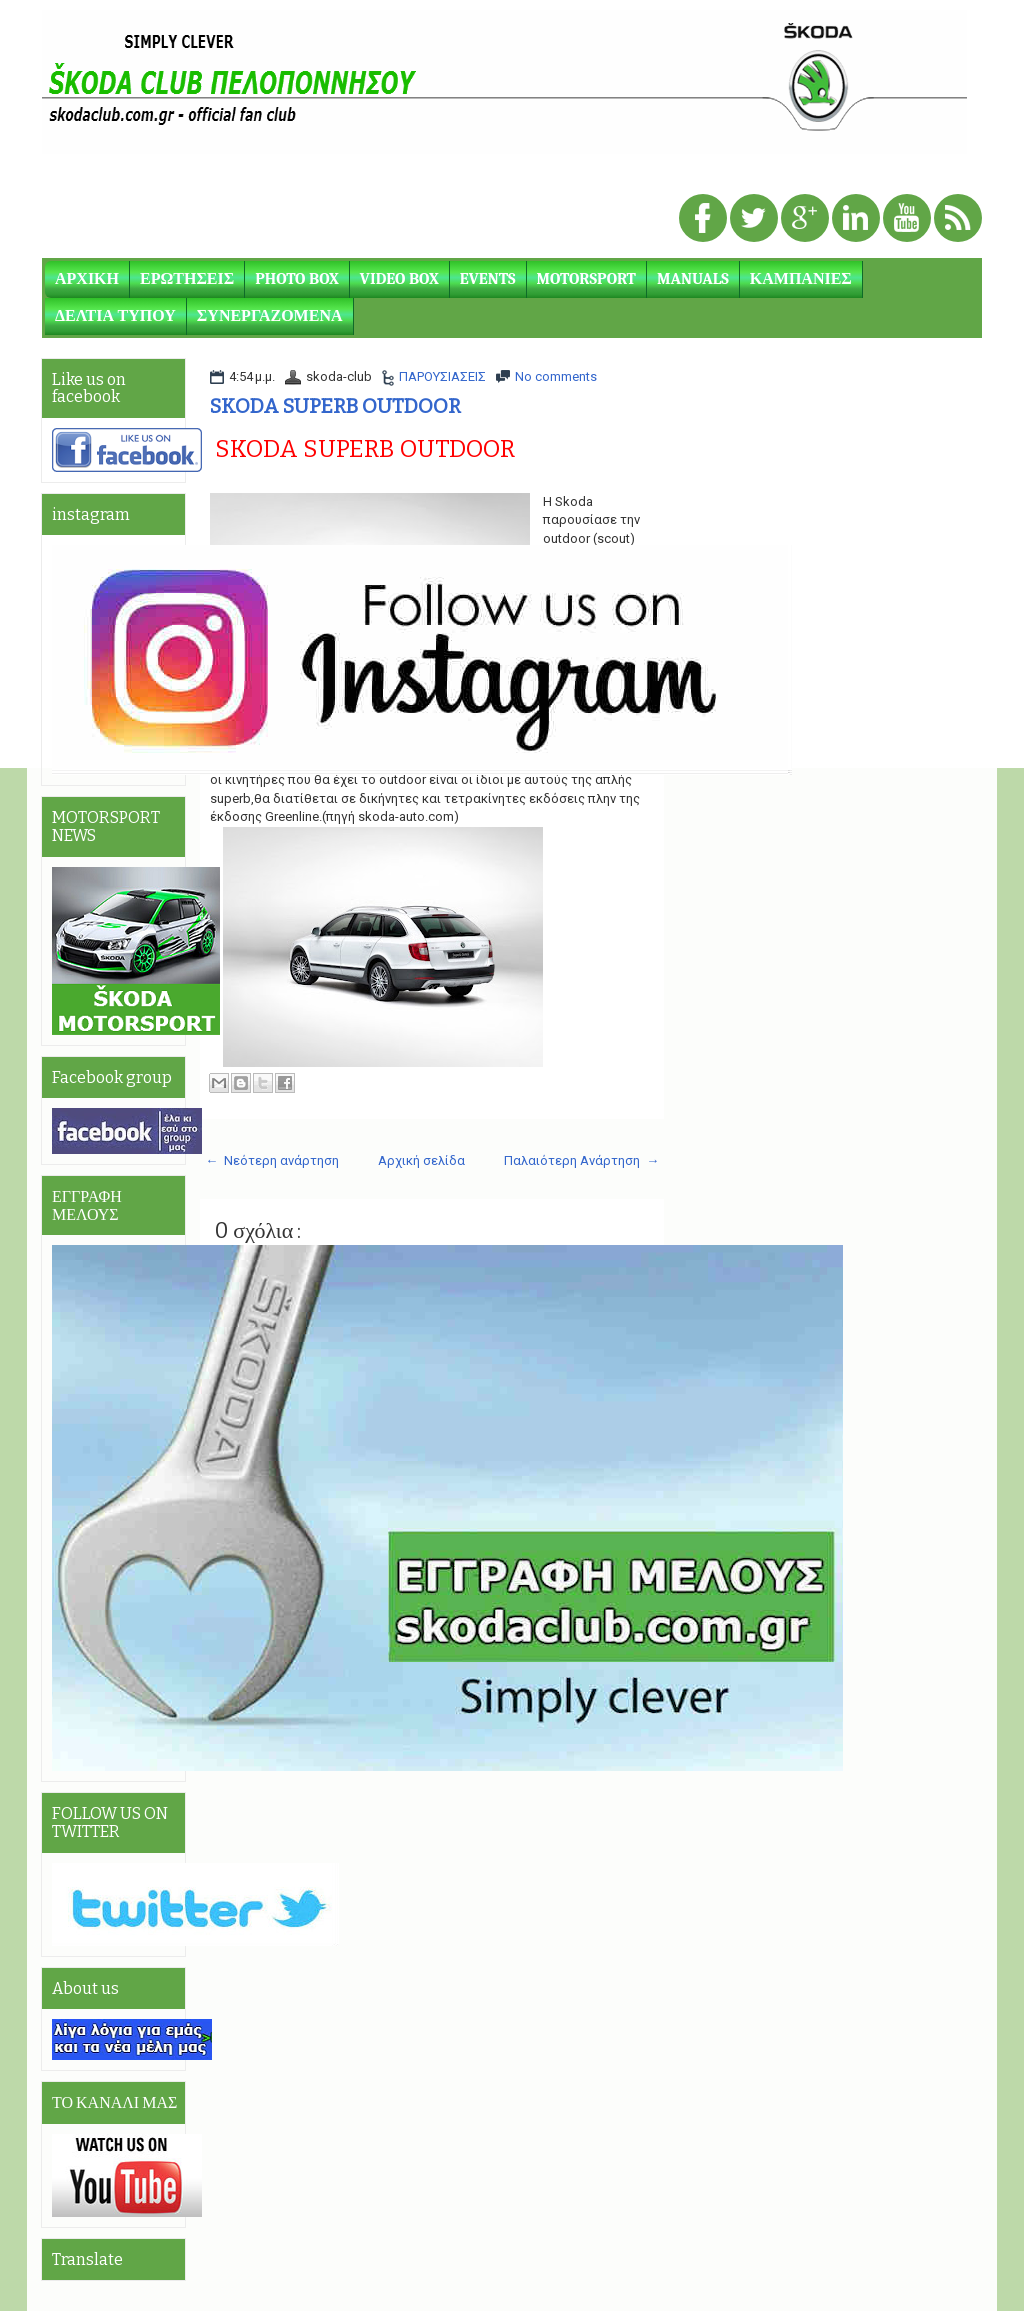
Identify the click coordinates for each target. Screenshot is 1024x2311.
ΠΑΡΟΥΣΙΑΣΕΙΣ (442, 376)
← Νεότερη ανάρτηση (272, 1160)
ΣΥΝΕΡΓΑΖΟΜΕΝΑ (270, 316)
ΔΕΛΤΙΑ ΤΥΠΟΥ (115, 316)
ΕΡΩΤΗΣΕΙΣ (187, 279)
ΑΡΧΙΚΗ (87, 279)
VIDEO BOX (399, 279)
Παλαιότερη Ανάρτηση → (581, 1160)
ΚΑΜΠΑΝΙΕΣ (801, 279)
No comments (556, 376)
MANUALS (693, 279)
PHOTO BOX (297, 279)
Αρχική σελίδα (421, 1160)
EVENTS (488, 279)
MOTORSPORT (586, 279)
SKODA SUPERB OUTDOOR (335, 406)
